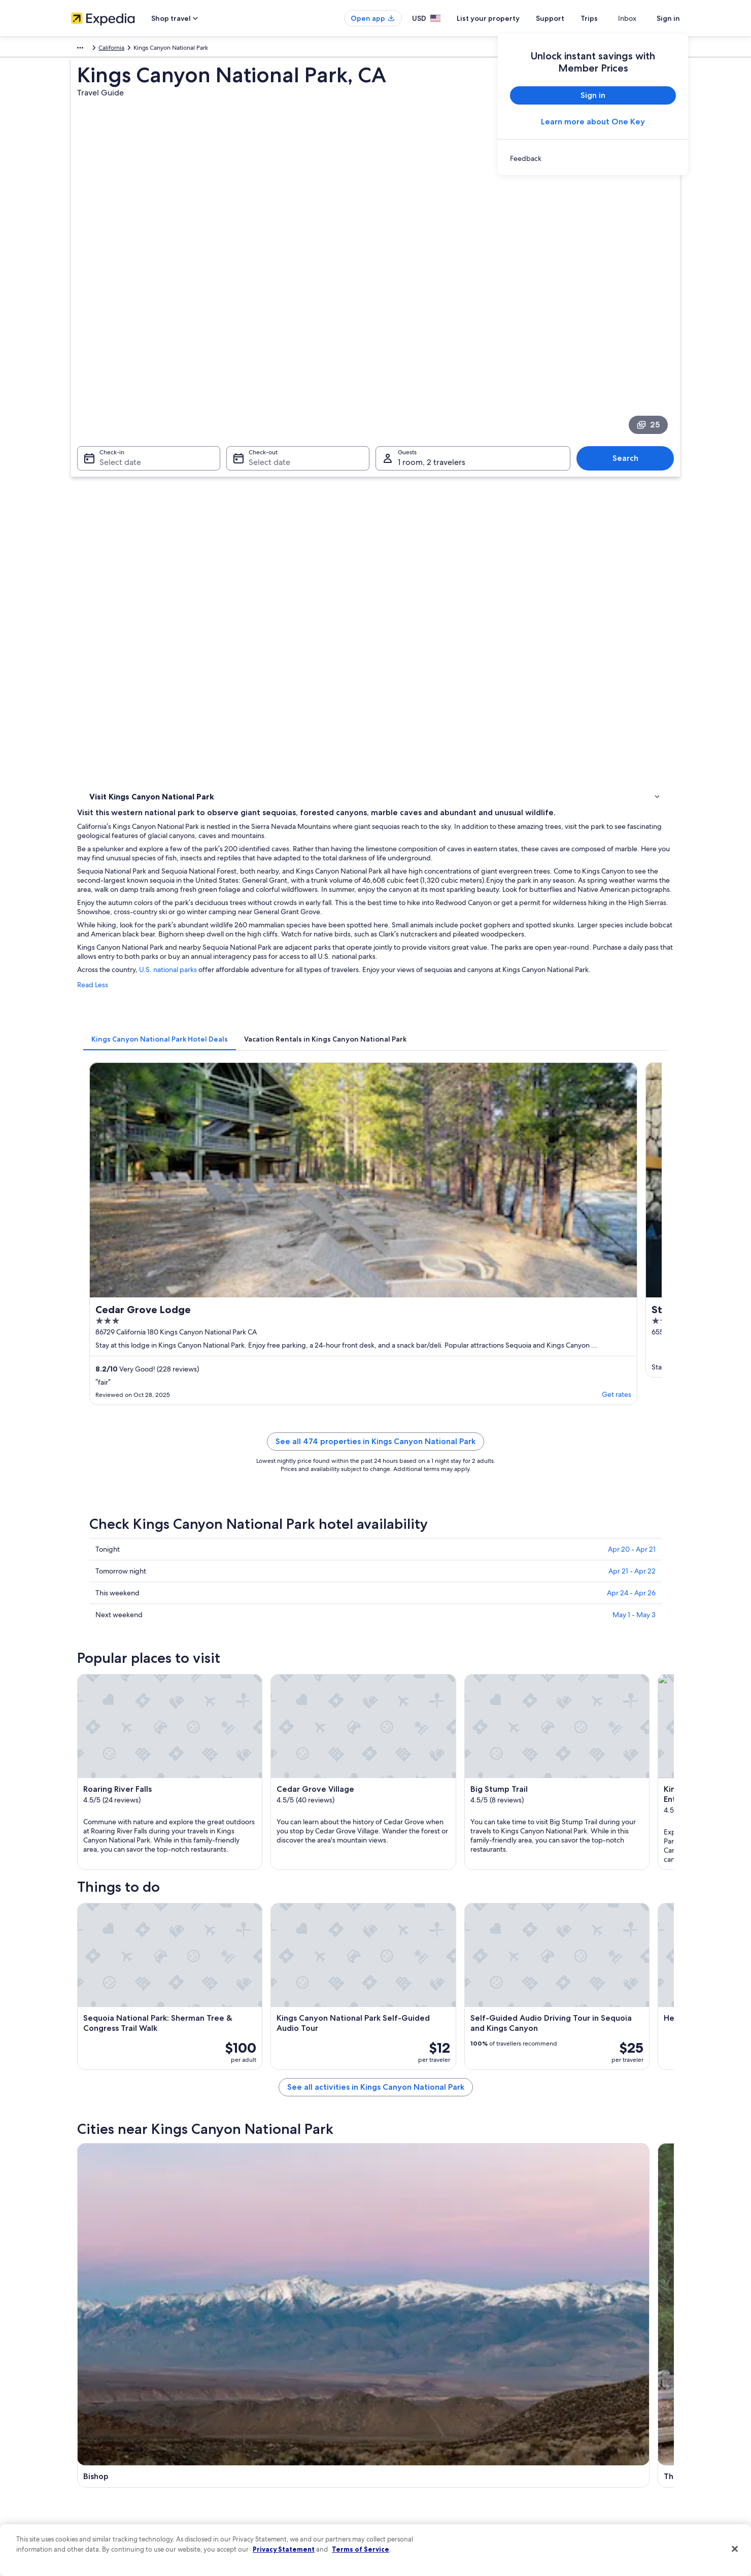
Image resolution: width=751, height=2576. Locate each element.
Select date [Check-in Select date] (114, 348)
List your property (506, 18)
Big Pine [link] (394, 2064)
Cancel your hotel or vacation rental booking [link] (603, 2391)
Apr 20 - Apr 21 (632, 1016)
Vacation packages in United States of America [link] (292, 2423)
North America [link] (91, 49)
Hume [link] (242, 2083)
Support (568, 18)
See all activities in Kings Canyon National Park (450, 1695)
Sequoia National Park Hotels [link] (424, 1996)
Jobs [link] (77, 2391)
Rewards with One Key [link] (259, 2488)
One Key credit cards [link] (257, 2504)
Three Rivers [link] (254, 2064)
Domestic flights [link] (250, 2439)
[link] (593, 158)
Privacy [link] (395, 2374)
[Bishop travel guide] (280, 1768)
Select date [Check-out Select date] (266, 348)
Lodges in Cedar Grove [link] (137, 1939)
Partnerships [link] (88, 2423)
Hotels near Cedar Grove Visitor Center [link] (162, 1958)
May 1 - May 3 (634, 1082)
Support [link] (554, 2374)
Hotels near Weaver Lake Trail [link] (147, 1996)
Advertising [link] (87, 2472)
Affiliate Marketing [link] (96, 2488)
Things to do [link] (109, 482)
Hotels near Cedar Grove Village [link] (151, 1977)
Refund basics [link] (562, 2423)
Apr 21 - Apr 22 (632, 1038)
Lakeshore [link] (546, 2064)
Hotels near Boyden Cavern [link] (422, 1977)
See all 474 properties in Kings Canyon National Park (450, 921)
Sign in (668, 18)
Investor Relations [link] (95, 2456)
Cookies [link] (396, 2391)
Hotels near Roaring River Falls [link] (148, 1919)
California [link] (211, 49)
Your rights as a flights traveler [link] (583, 2472)
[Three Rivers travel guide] (394, 1768)
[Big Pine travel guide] (507, 1768)
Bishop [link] (96, 2064)
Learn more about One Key (593, 121)
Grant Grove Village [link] (564, 2101)
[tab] (308, 661)
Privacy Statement (284, 2549)
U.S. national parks (317, 592)
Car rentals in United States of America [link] (281, 2456)
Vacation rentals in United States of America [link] (288, 2407)
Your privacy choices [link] (413, 2472)
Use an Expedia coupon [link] (575, 2439)
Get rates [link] (354, 858)
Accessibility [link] (403, 2456)
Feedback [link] (84, 2504)
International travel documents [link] (585, 2456)
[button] (375, 1852)
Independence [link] (406, 2083)
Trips (607, 18)
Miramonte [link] (400, 2101)
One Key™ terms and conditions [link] (429, 2423)
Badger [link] (96, 2101)
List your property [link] (95, 2407)
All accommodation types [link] (263, 2472)
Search (630, 344)
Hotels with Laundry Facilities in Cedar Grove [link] (448, 1939)
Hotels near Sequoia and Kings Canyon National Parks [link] (463, 1958)
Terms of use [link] (403, 2407)
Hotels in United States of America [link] (275, 2391)
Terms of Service (360, 2549)
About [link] (79, 2374)
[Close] (735, 2549)
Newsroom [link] (86, 2439)
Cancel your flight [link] (567, 2407)
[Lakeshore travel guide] (620, 1768)
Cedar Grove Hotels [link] (410, 1919)
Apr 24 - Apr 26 (631, 1060)
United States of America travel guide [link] (279, 2374)
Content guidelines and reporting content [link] (443, 2488)
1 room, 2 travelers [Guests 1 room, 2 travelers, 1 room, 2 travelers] (431, 348)
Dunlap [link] (244, 2101)
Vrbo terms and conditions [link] (422, 2439)
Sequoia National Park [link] (123, 2083)
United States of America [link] (154, 49)
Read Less (241, 617)
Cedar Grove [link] (551, 2083)
